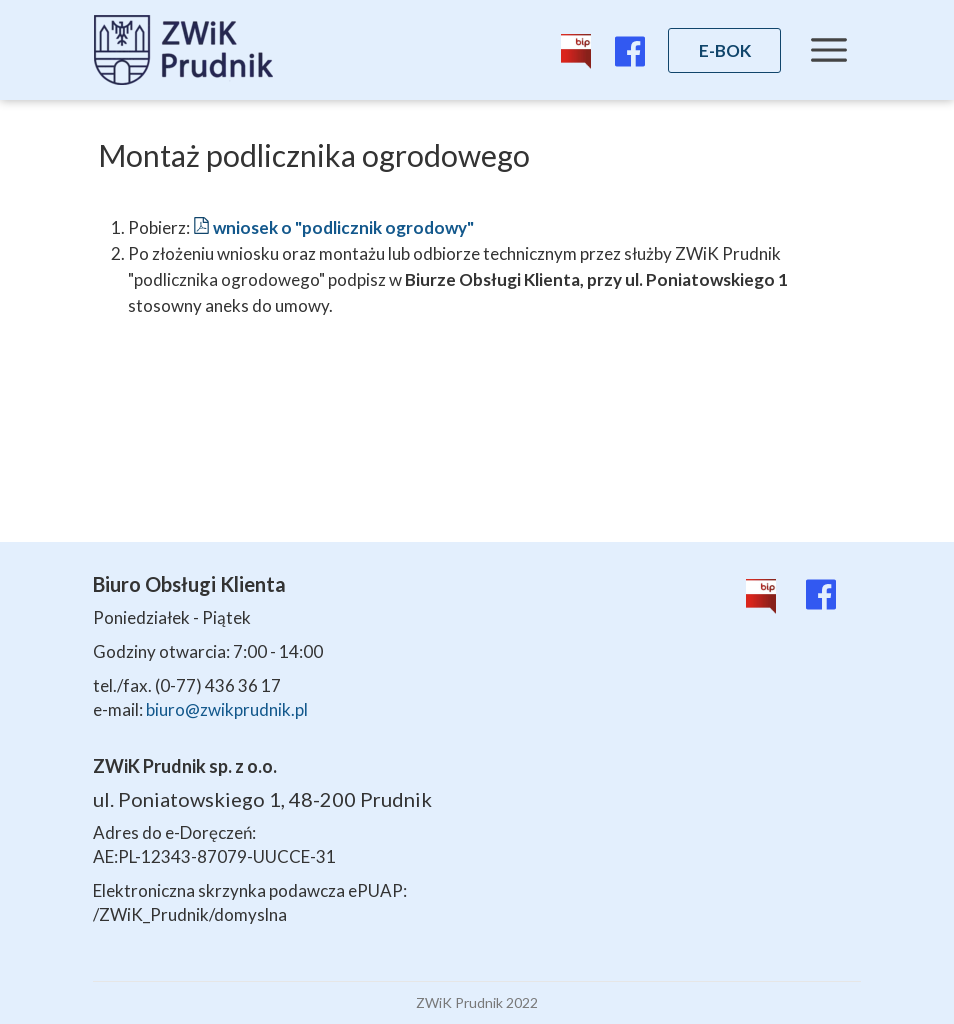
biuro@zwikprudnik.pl (227, 709)
